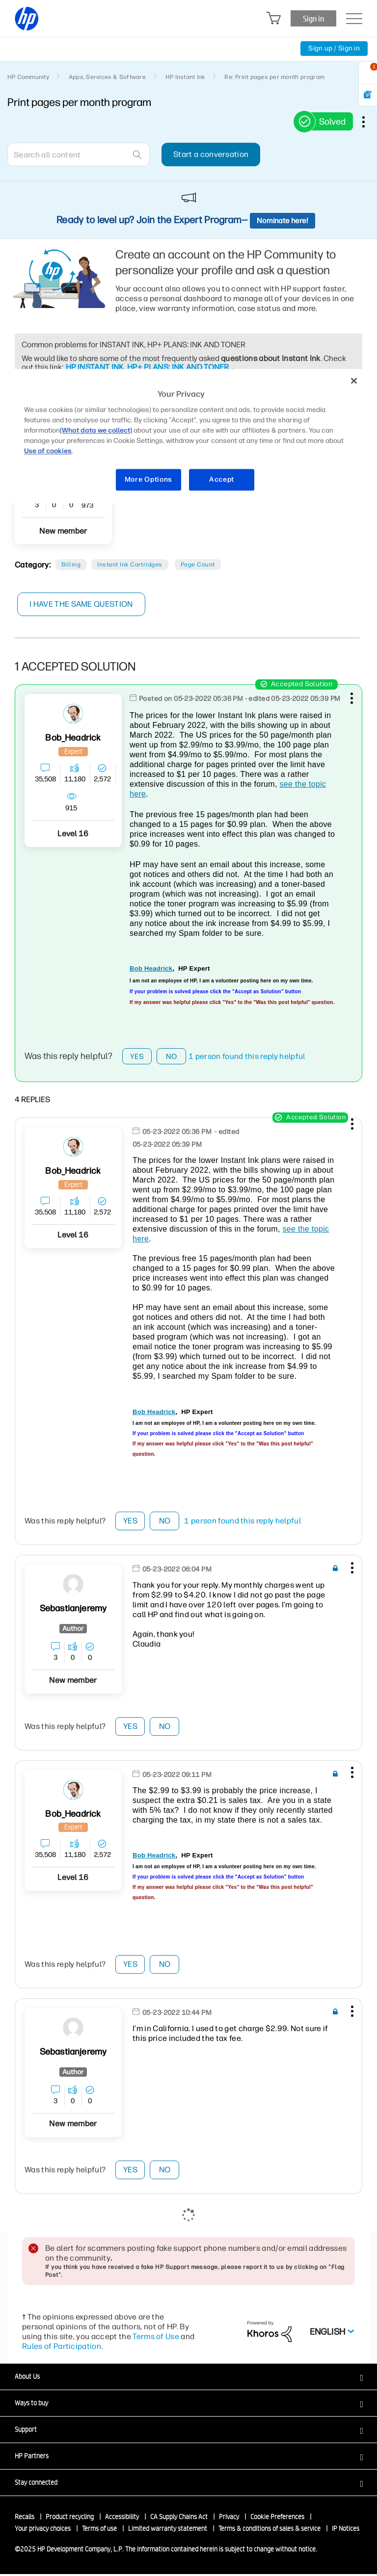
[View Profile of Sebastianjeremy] (73, 1610)
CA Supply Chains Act (179, 2518)
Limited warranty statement (167, 2530)
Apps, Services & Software (107, 77)
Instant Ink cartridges (129, 564)
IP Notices (345, 2530)
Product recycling (70, 2518)
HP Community (28, 77)
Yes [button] (137, 1057)
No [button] (171, 1057)
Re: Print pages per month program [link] (274, 77)
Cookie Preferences (277, 2518)
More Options (148, 480)
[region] (188, 436)
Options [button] (368, 121)
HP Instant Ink (185, 77)
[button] (350, 696)
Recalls (24, 2518)
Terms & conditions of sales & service (269, 2530)
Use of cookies (48, 451)
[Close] (354, 380)
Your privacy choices (43, 2530)
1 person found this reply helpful (246, 1057)
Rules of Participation (61, 2348)
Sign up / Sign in (334, 48)
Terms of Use (156, 2338)
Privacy (229, 2518)
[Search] (78, 154)
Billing (71, 564)
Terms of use (99, 2530)
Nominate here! (282, 220)
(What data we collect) (96, 431)
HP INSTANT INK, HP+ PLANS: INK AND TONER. (148, 367)
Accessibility (122, 2518)
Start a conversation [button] (210, 154)
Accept (221, 480)
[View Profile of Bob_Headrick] (73, 738)
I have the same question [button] (81, 604)
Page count (198, 564)
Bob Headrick (151, 968)
